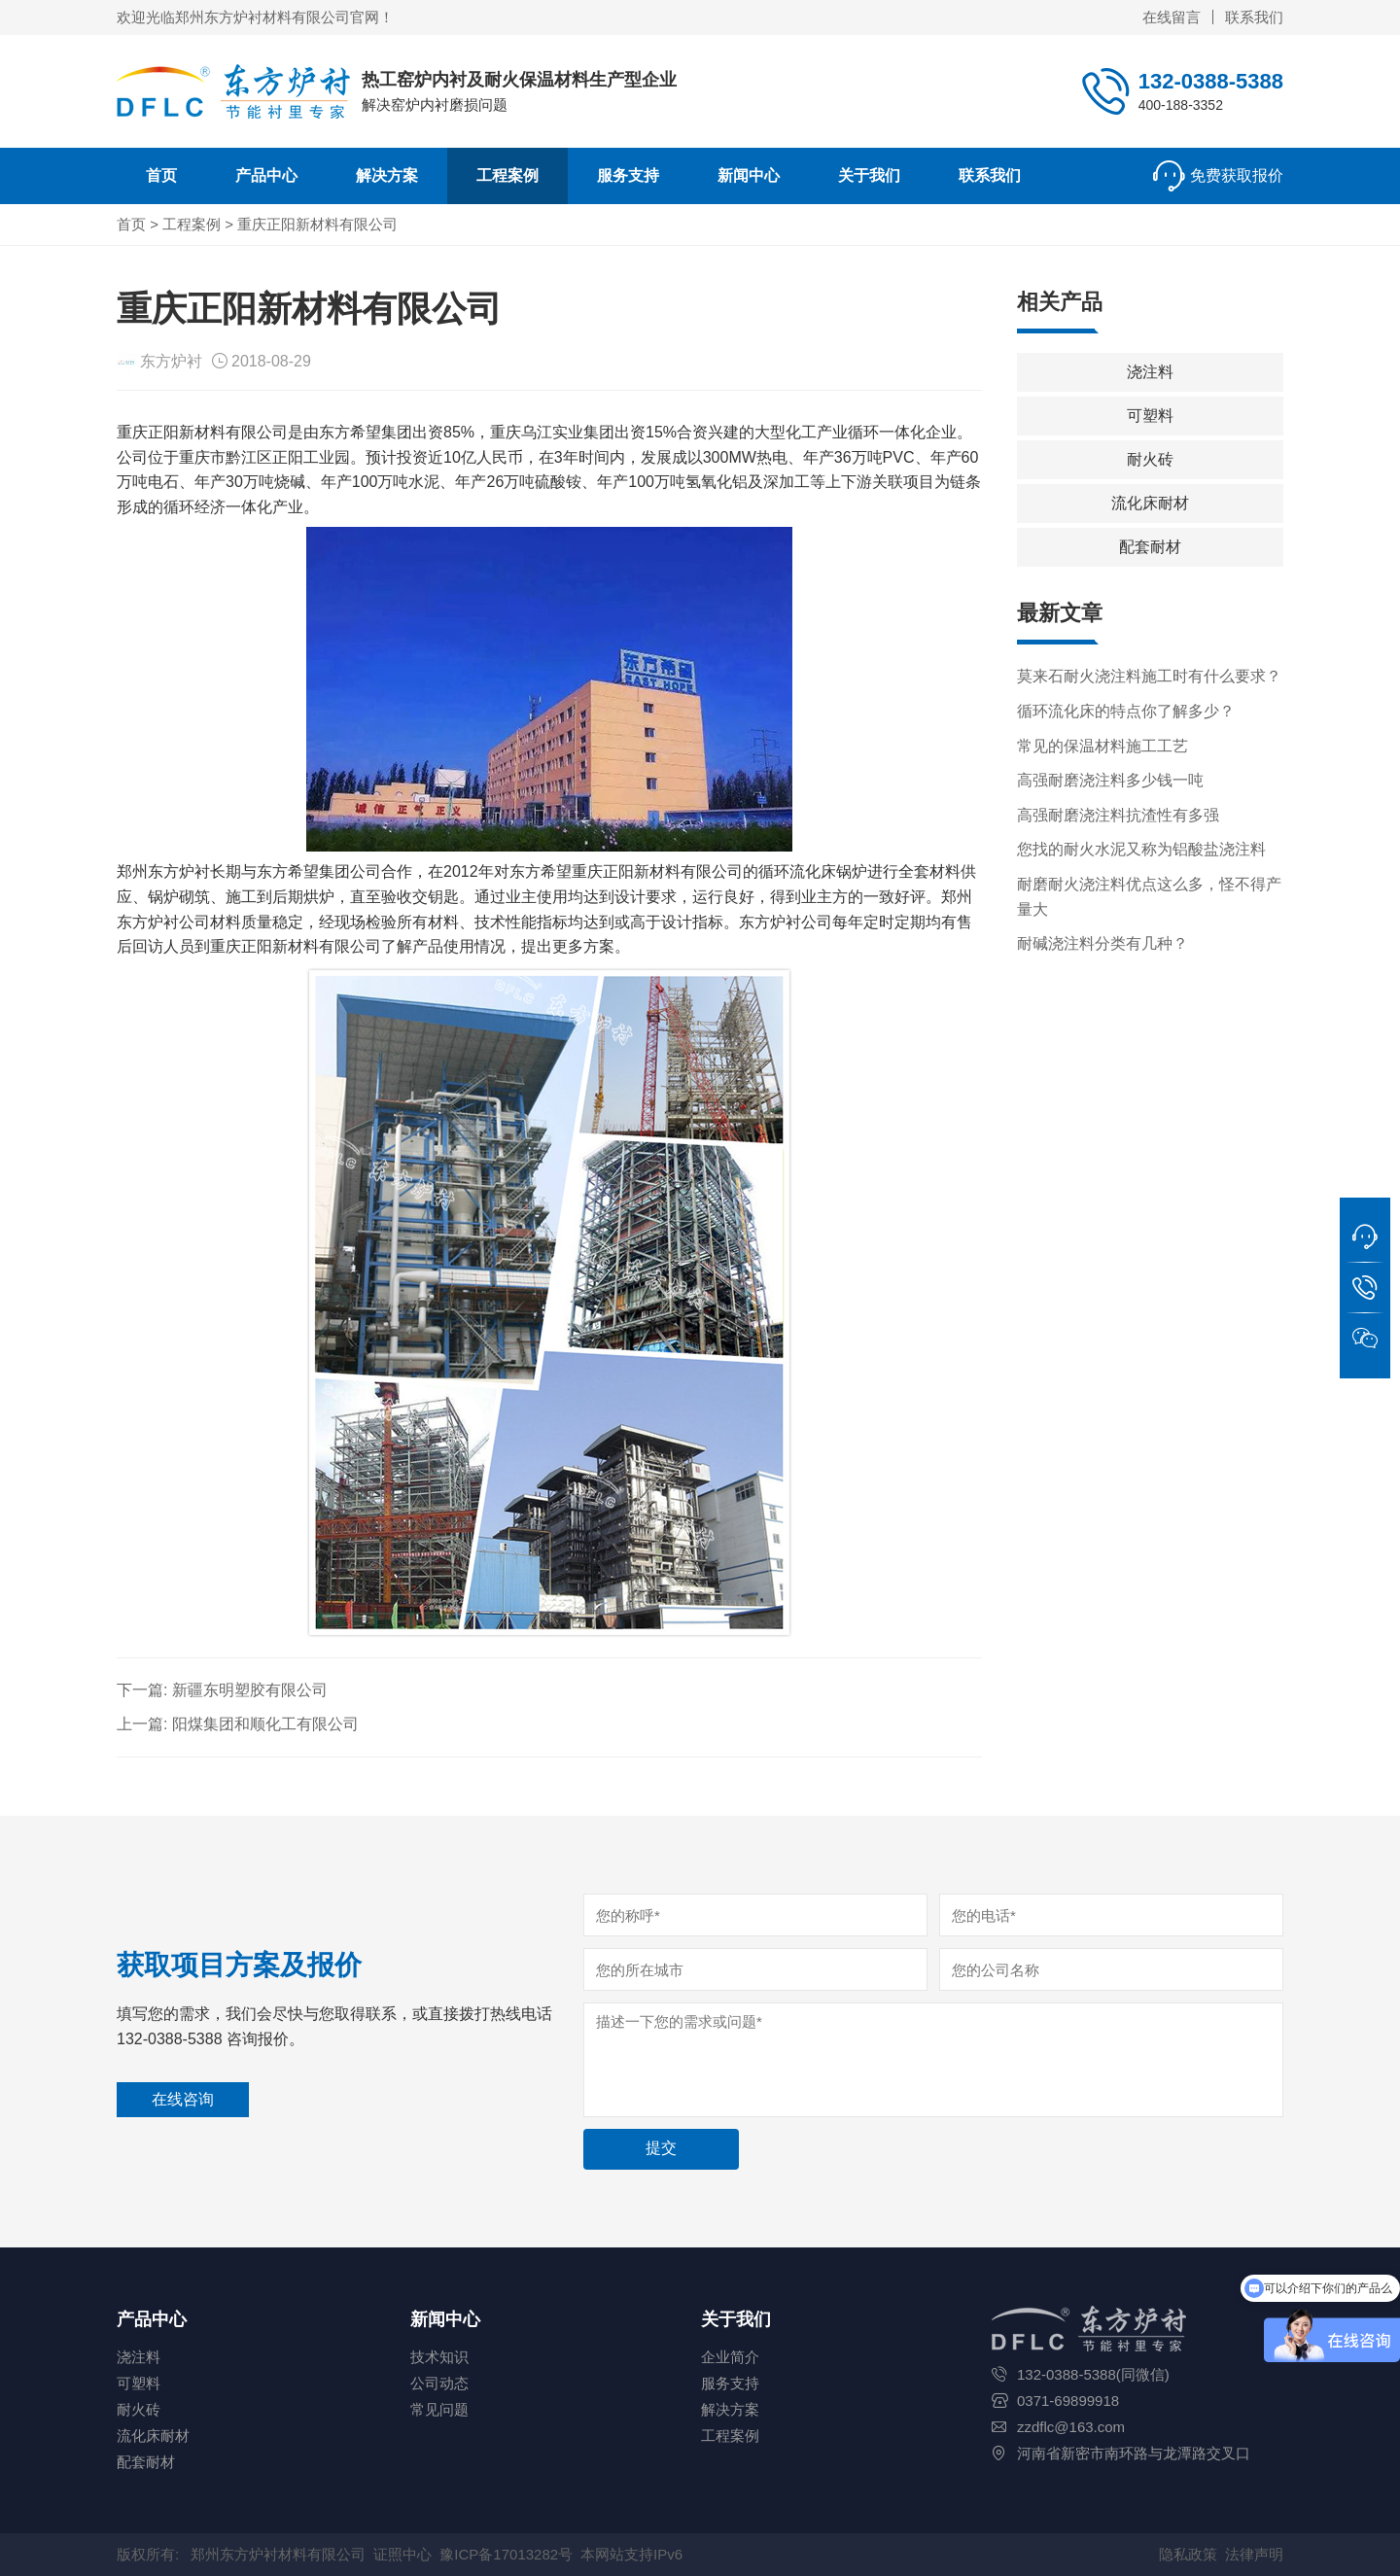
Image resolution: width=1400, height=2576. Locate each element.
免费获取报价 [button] (1236, 175)
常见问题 (439, 2409)
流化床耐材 (1150, 503)
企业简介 (730, 2357)
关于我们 (869, 175)
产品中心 (266, 175)
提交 (661, 2147)
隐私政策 (1188, 2554)
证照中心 (402, 2554)
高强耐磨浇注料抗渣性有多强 (1118, 815)
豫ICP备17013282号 (506, 2554)
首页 (161, 175)
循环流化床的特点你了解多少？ (1126, 711)
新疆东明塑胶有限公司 (250, 1690)
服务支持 (628, 175)
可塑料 (1150, 415)
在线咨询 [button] (183, 2099)
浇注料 (1150, 372)
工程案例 (507, 175)
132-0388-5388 (1210, 81)
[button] (1365, 1237)
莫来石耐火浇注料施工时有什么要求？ (1149, 676)
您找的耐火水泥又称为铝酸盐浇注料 (1141, 849)
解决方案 (387, 175)
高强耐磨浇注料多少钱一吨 (1110, 780)
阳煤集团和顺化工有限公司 (265, 1724)
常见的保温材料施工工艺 (1102, 746)
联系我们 (1254, 17)
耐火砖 (1150, 459)
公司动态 (439, 2383)
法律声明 (1254, 2554)
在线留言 (1171, 17)
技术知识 (439, 2357)
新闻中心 (749, 175)
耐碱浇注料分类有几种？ (1102, 943)
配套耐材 (1150, 547)
